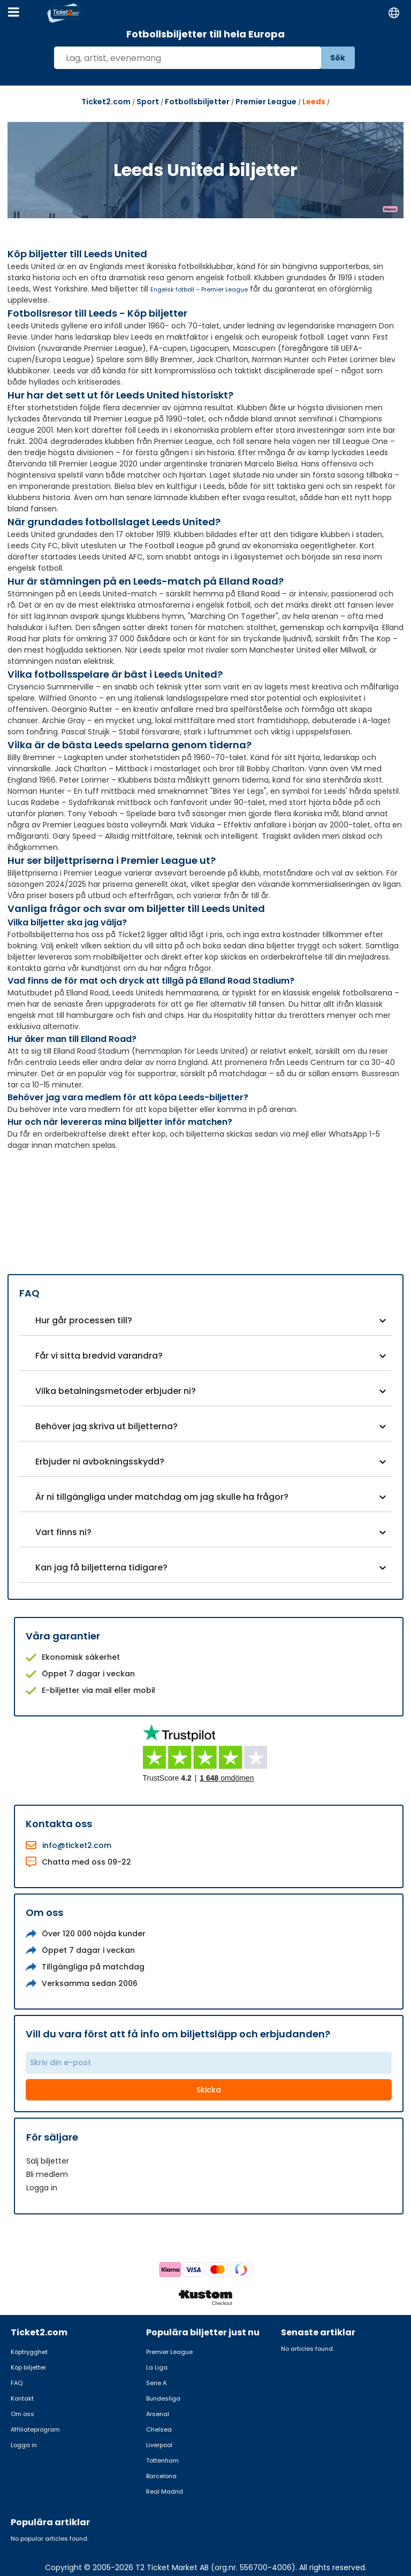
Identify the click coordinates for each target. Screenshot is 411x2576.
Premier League (265, 101)
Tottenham (162, 2460)
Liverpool (159, 2445)
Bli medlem (47, 2174)
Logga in (41, 2187)
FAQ (16, 2383)
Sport (147, 101)
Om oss (22, 2414)
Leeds (313, 101)
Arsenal (157, 2414)
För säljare (52, 2137)
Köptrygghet (29, 2352)
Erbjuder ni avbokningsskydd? (99, 1461)
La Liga (157, 2367)
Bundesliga (163, 2398)
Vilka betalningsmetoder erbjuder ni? (115, 1391)
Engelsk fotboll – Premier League (199, 289)
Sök (337, 57)
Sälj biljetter (47, 2161)
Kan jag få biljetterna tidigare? (101, 1567)
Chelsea (159, 2429)
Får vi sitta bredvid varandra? (99, 1356)
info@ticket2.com (76, 1845)
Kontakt (22, 2398)
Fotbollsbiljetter (197, 101)
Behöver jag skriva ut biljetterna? (106, 1426)
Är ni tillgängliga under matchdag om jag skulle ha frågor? (161, 1497)
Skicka (208, 2089)
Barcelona (161, 2476)
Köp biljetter (28, 2367)
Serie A (156, 2383)
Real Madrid (164, 2491)
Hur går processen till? (83, 1320)
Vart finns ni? (63, 1532)
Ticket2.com (106, 101)
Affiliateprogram (35, 2429)
